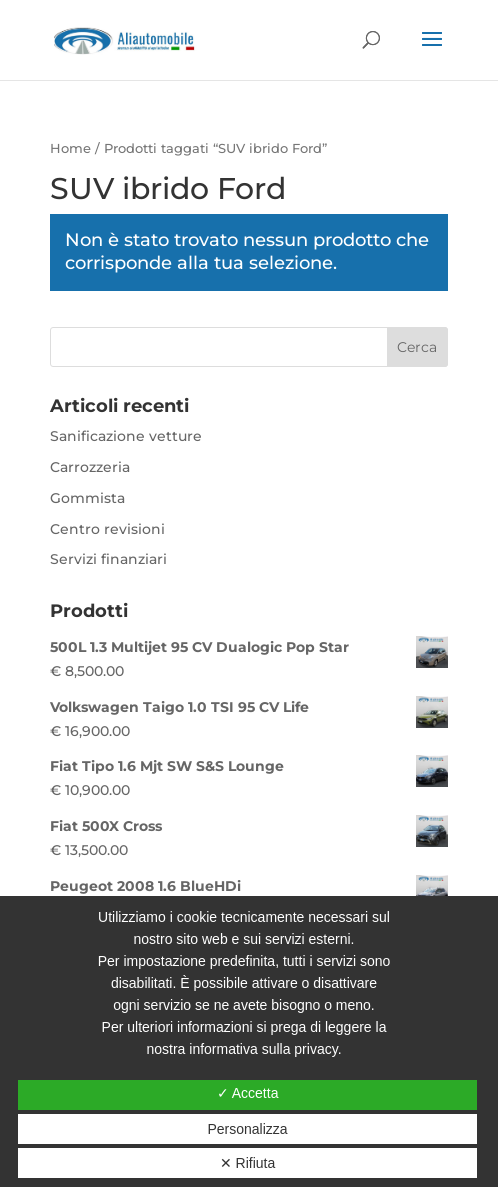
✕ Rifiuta (248, 1163)
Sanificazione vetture (126, 436)
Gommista (87, 498)
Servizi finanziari (108, 559)
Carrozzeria (90, 467)
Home (70, 148)
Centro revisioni (107, 529)
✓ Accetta (248, 1093)
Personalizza (247, 1129)
